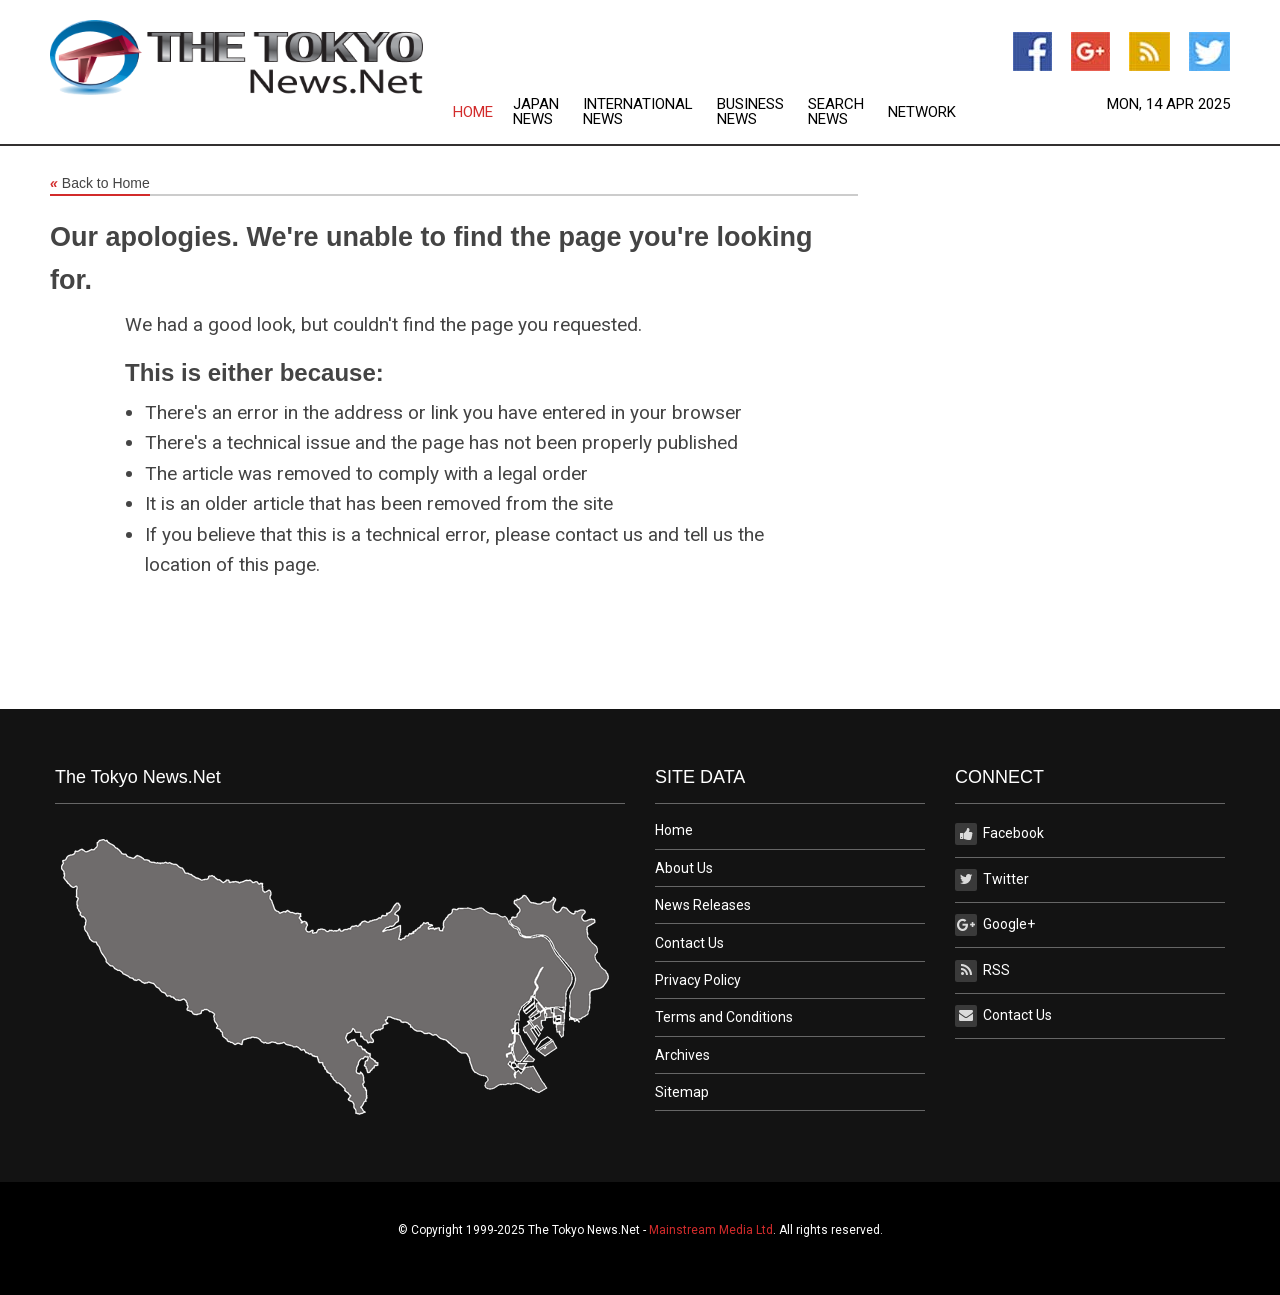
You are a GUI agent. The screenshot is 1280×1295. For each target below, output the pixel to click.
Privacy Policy (698, 980)
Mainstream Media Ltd (711, 1230)
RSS (982, 971)
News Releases (703, 905)
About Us (684, 868)
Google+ (995, 925)
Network (922, 112)
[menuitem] (483, 112)
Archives (682, 1055)
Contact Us (689, 943)
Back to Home (100, 184)
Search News (836, 112)
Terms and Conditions (724, 1017)
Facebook (999, 834)
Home (473, 112)
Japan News (536, 112)
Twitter (992, 880)
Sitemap (682, 1092)
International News (638, 112)
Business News (750, 112)
